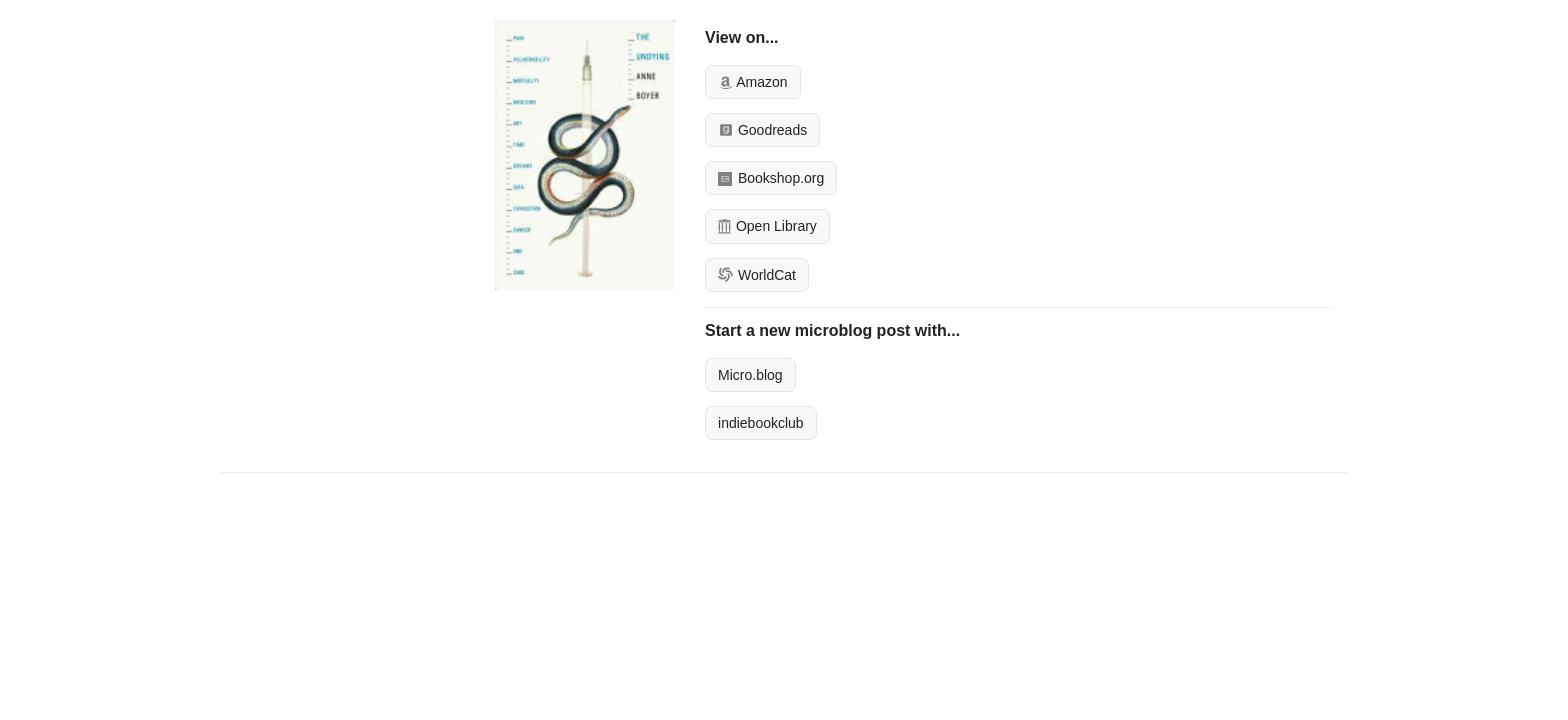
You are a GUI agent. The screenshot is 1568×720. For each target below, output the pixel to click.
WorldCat (757, 275)
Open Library (767, 226)
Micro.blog (750, 375)
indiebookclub (761, 423)
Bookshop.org (771, 178)
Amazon (752, 82)
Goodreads (762, 130)
